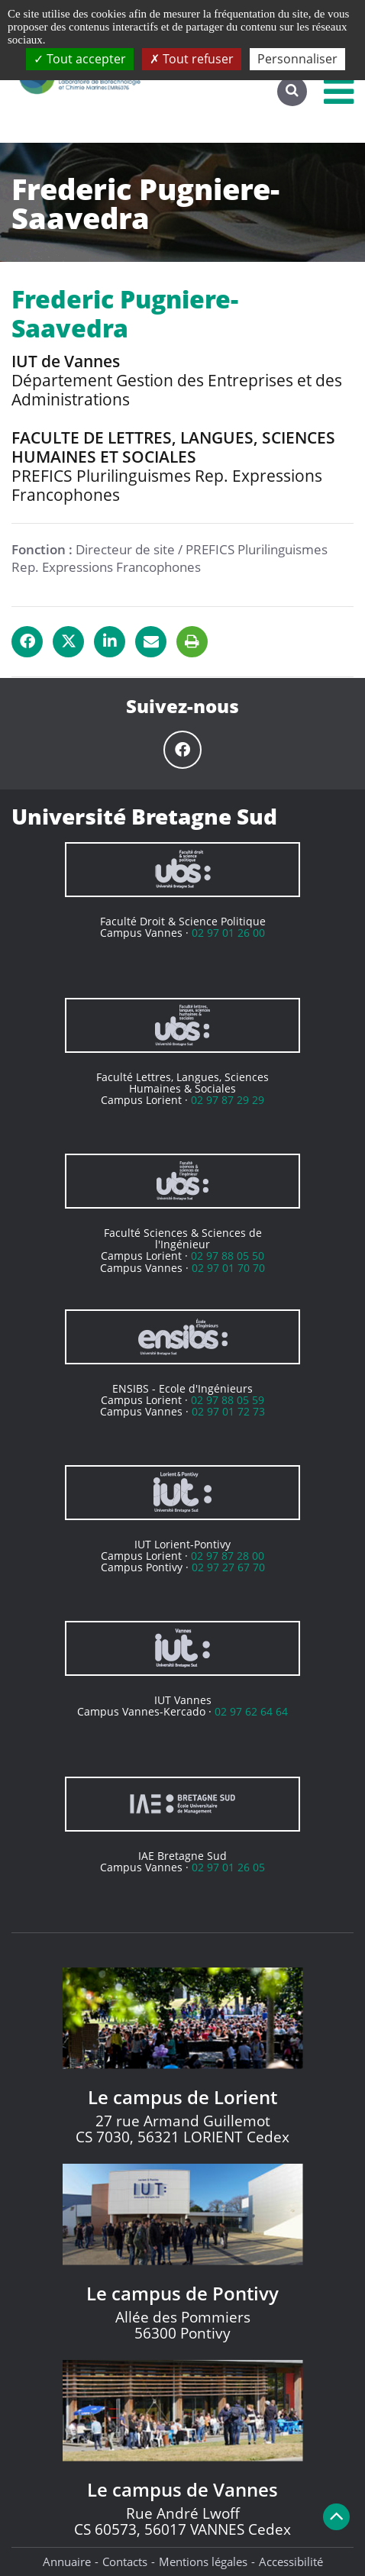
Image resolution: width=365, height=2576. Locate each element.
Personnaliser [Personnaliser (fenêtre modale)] (297, 58)
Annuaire (67, 2561)
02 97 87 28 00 (227, 1555)
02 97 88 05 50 (227, 1255)
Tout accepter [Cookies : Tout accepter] (80, 58)
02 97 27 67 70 (228, 1567)
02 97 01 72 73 (228, 1411)
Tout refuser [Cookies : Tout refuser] (192, 58)
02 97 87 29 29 (227, 1100)
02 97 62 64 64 (251, 1711)
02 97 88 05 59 (227, 1400)
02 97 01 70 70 (228, 1267)
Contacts (124, 2561)
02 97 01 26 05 (228, 1867)
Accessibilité (291, 2561)
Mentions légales (203, 2561)
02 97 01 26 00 (228, 932)
